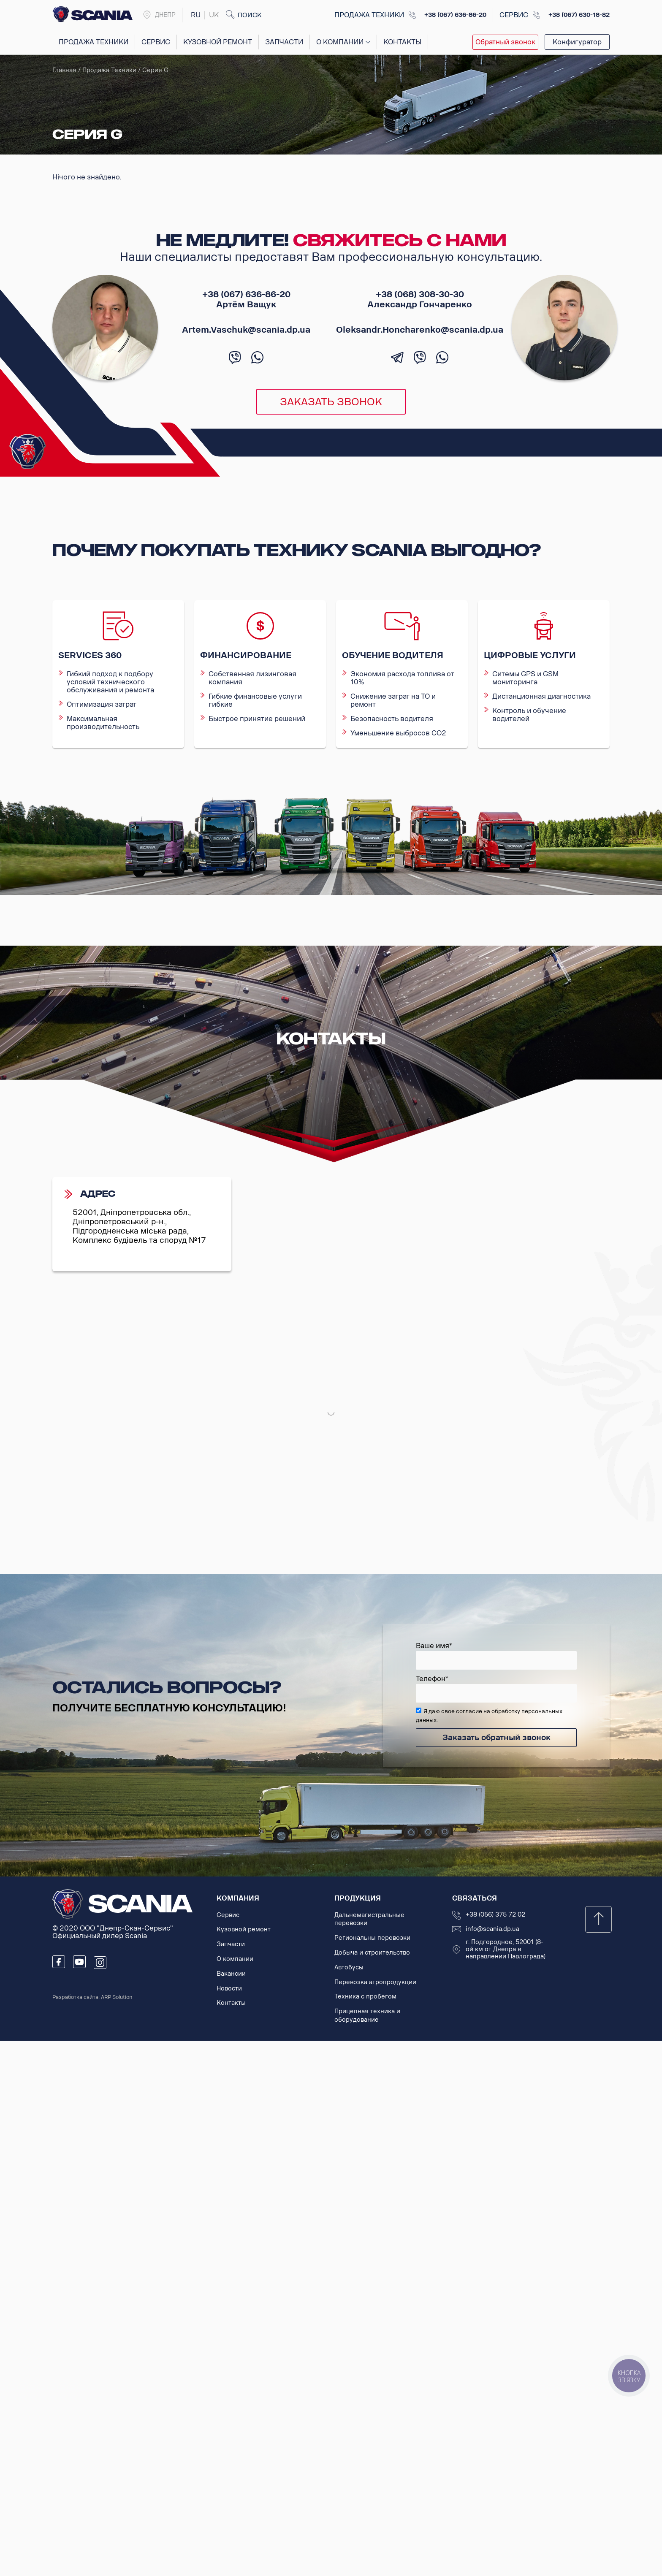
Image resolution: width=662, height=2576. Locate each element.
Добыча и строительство (372, 1952)
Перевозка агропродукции (375, 1982)
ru (196, 15)
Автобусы (349, 1967)
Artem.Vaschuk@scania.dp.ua (246, 330)
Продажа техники (93, 42)
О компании (340, 42)
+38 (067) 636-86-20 (455, 15)
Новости (229, 1988)
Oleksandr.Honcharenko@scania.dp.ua (419, 330)
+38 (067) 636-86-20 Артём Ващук (246, 299)
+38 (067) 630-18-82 (579, 15)
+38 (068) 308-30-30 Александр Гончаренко (419, 299)
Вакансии (231, 1973)
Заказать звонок (331, 402)
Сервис (155, 42)
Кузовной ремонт (217, 42)
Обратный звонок (505, 42)
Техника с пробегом (365, 1996)
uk (214, 15)
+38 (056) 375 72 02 (495, 1915)
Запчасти (284, 42)
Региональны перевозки (372, 1937)
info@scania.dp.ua (492, 1929)
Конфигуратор (577, 42)
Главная (64, 70)
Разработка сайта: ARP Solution (92, 1997)
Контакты (402, 42)
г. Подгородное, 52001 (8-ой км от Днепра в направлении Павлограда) (505, 1949)
